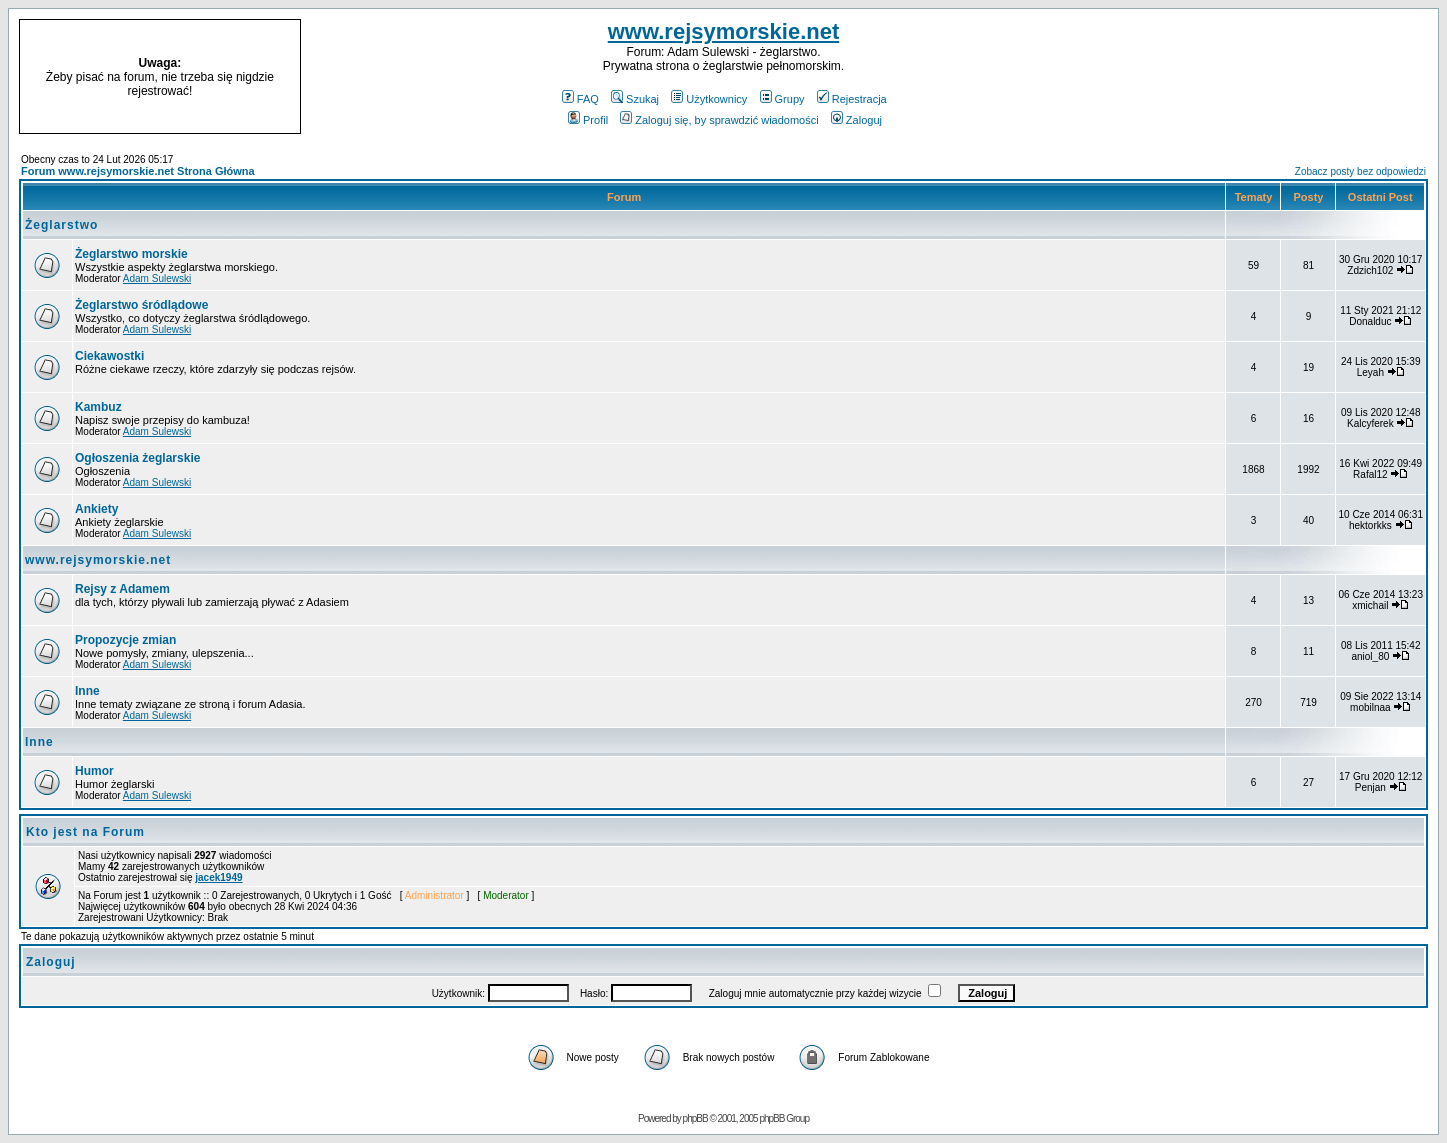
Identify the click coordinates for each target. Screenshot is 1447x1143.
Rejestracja (852, 99)
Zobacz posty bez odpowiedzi (1360, 171)
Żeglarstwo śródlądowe (141, 305)
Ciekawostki (109, 356)
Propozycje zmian (125, 640)
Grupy (782, 99)
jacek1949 (218, 877)
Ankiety (96, 509)
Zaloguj (856, 120)
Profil (588, 120)
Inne (87, 691)
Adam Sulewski (157, 278)
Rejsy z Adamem (122, 589)
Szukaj (635, 99)
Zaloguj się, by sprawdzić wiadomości (719, 120)
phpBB (695, 1118)
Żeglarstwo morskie (131, 254)
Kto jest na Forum (85, 832)
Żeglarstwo (61, 225)
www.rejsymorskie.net (724, 31)
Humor (94, 771)
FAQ (580, 99)
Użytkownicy (709, 99)
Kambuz (98, 407)
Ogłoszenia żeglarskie (137, 458)
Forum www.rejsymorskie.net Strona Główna (138, 171)
